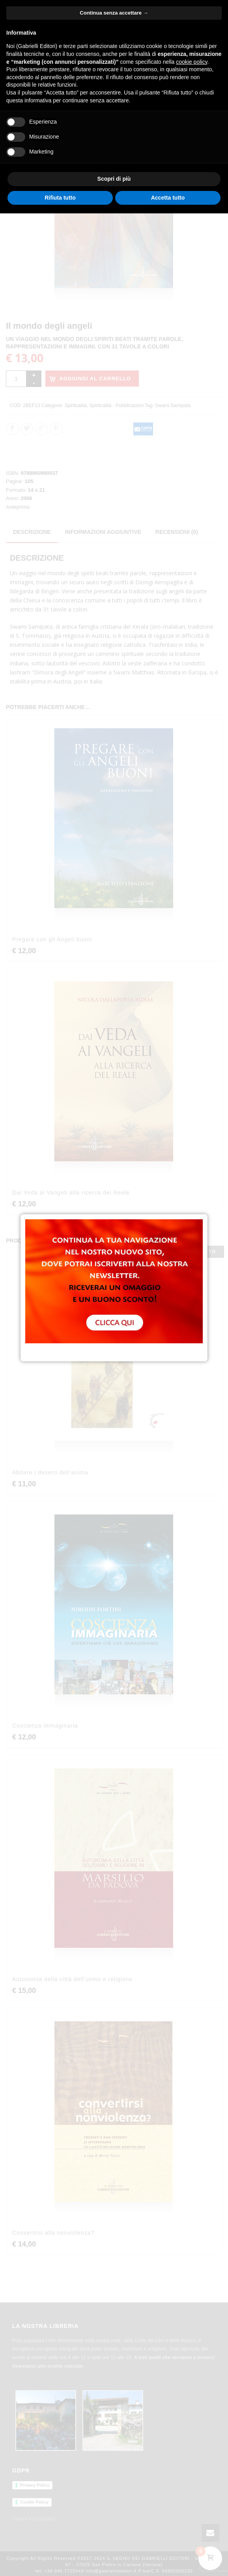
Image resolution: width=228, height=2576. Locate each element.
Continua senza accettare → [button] (114, 13)
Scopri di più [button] (114, 179)
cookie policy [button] (191, 62)
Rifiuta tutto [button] (60, 197)
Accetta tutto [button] (168, 197)
